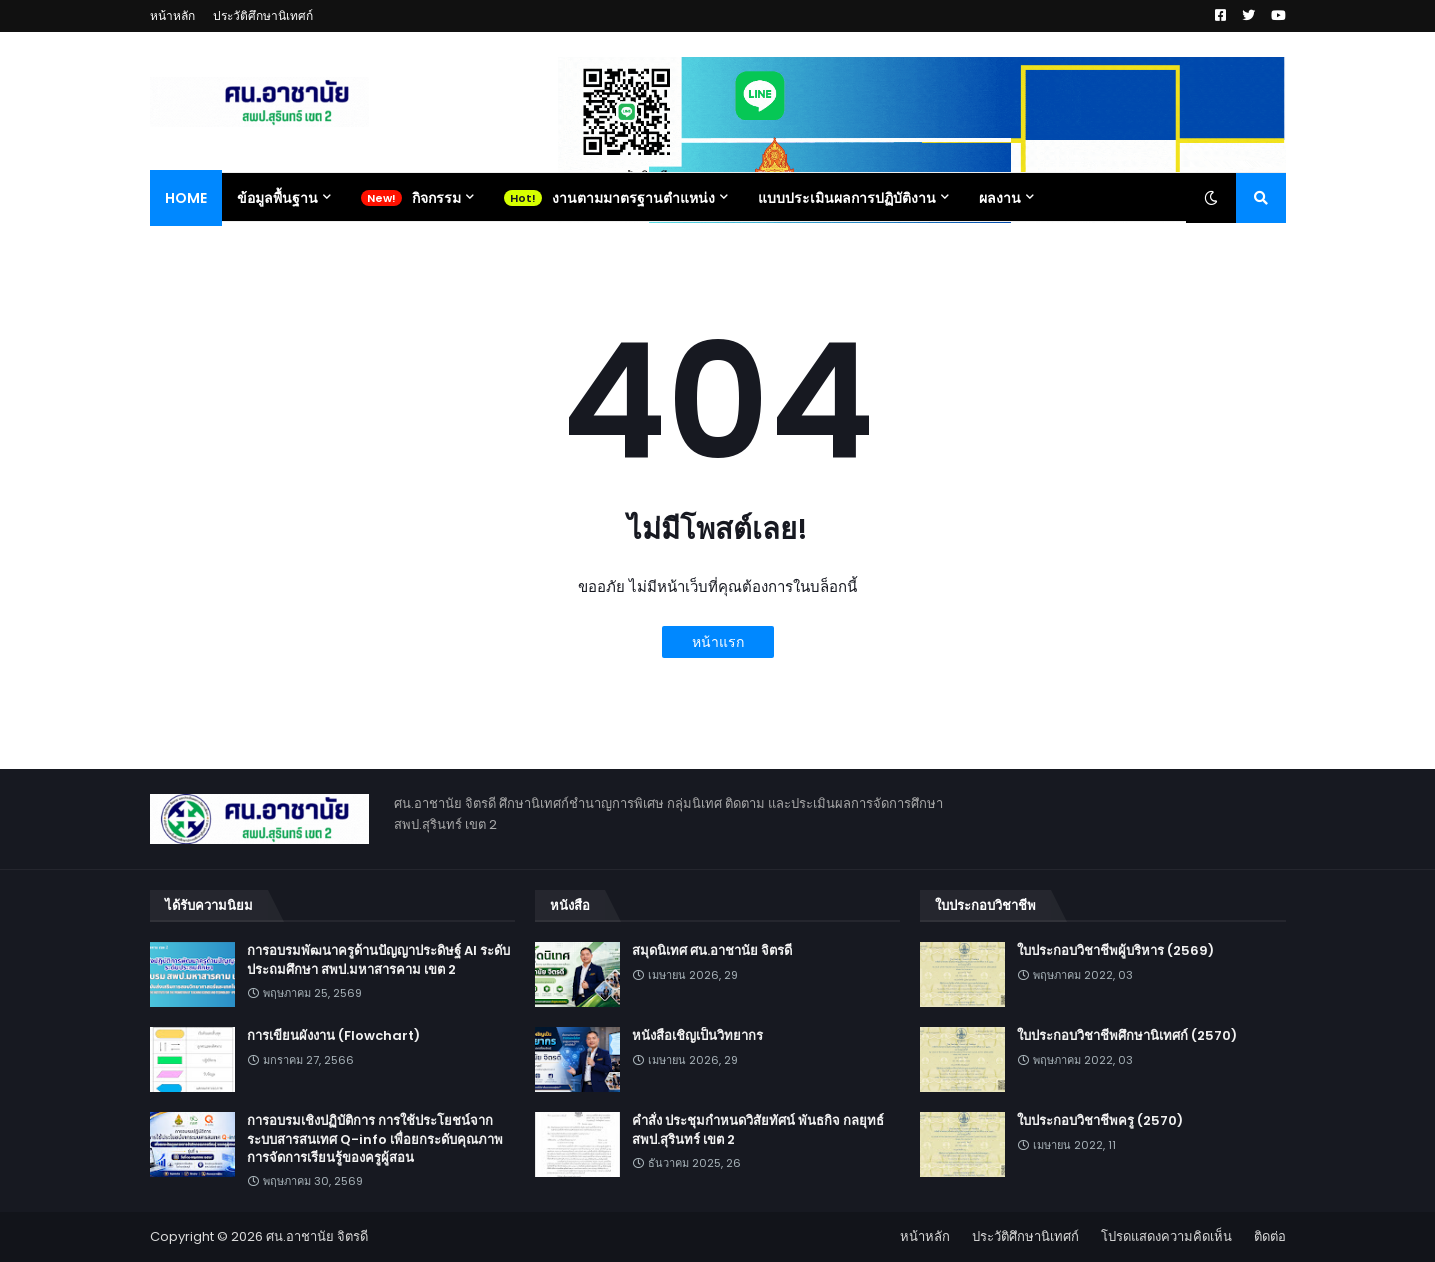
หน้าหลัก (172, 15)
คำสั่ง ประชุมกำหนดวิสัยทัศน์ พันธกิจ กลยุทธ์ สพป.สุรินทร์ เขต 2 (758, 1130)
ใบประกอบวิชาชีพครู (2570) (1100, 1121)
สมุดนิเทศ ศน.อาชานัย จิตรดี (712, 951)
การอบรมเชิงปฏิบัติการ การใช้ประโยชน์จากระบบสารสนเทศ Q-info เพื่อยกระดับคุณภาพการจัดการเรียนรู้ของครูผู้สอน (375, 1139)
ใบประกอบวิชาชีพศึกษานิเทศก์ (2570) (1127, 1036)
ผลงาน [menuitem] (1000, 198)
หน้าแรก (718, 642)
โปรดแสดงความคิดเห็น (1166, 1236)
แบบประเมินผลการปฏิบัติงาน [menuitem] (847, 198)
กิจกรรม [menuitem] (436, 198)
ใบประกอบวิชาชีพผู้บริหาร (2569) (1115, 951)
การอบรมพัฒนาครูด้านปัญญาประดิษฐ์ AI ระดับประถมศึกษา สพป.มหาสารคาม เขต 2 (378, 960)
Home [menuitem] (186, 198)
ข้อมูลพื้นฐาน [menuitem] (277, 198)
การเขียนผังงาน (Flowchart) (333, 1036)
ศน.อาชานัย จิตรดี (317, 1236)
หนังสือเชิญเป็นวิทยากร (697, 1036)
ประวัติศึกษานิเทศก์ (263, 15)
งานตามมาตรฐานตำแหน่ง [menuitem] (633, 198)
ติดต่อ (1270, 1236)
